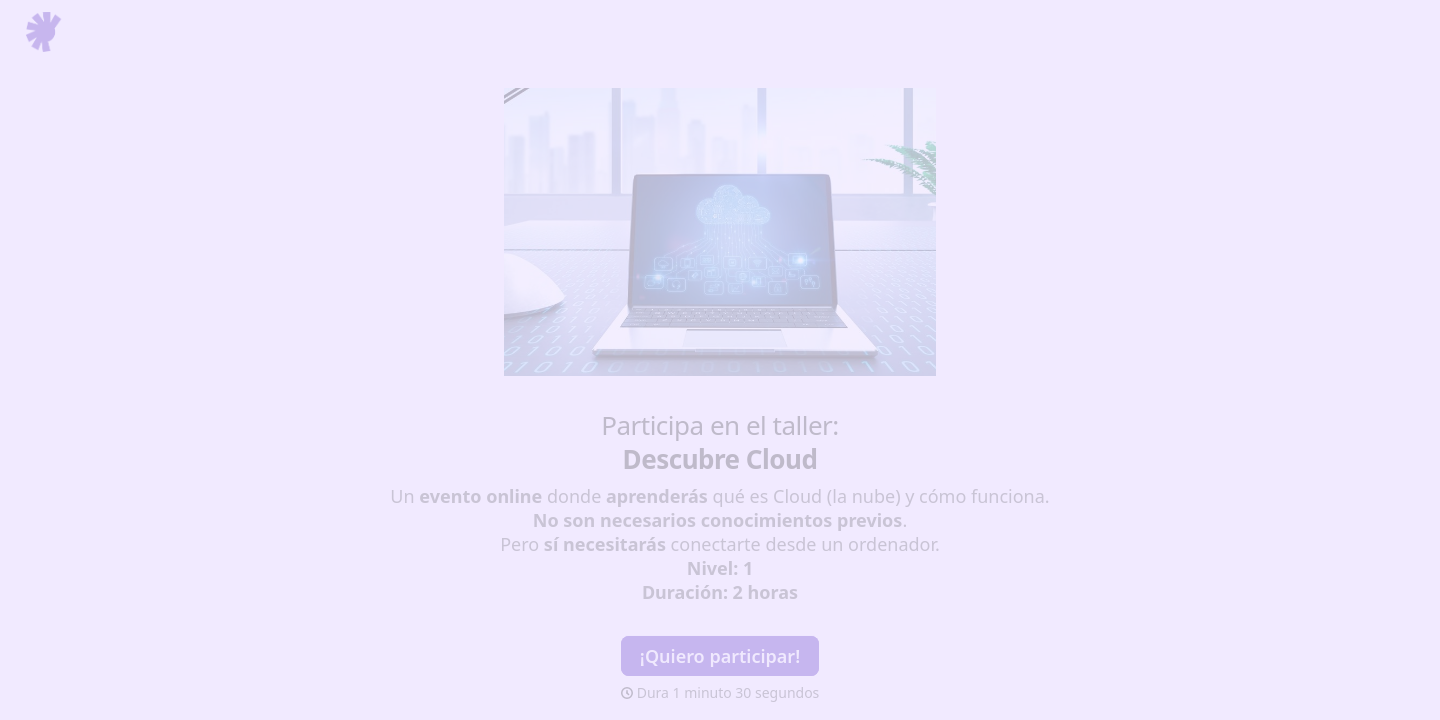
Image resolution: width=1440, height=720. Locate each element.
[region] (196, 653)
